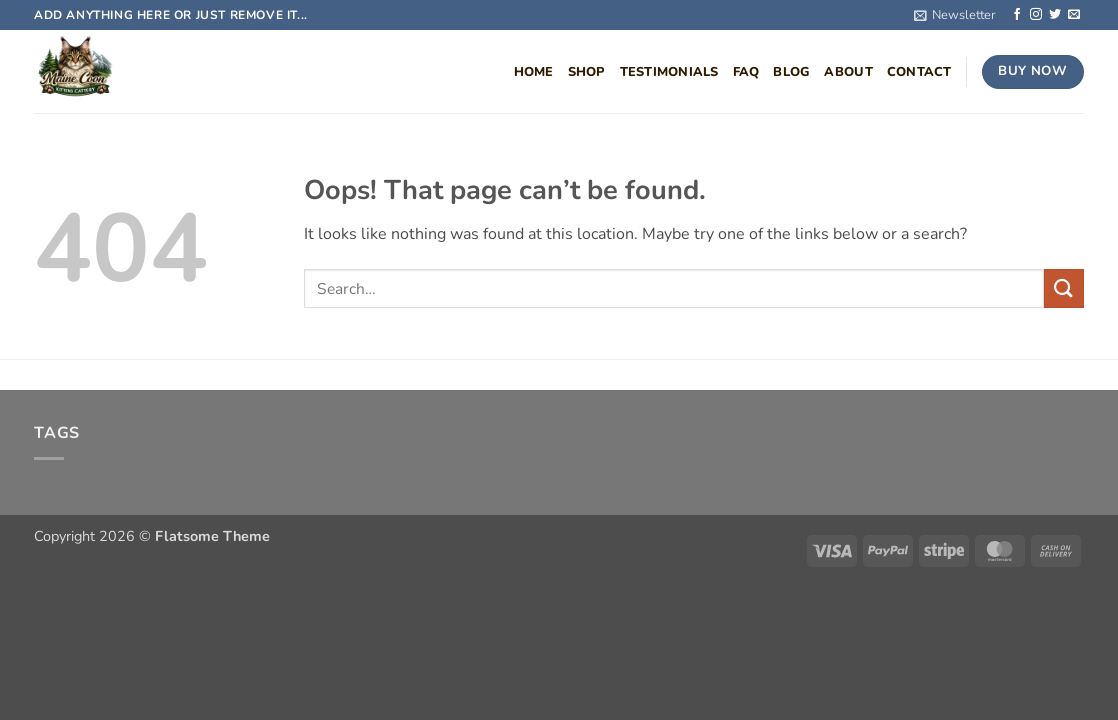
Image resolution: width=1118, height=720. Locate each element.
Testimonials (669, 72)
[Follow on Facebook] (1017, 15)
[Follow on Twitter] (1055, 15)
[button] (955, 15)
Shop (587, 72)
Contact (919, 72)
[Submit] (1064, 288)
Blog (791, 72)
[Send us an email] (1074, 15)
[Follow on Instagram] (1036, 15)
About (848, 72)
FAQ (746, 72)
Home (534, 72)
